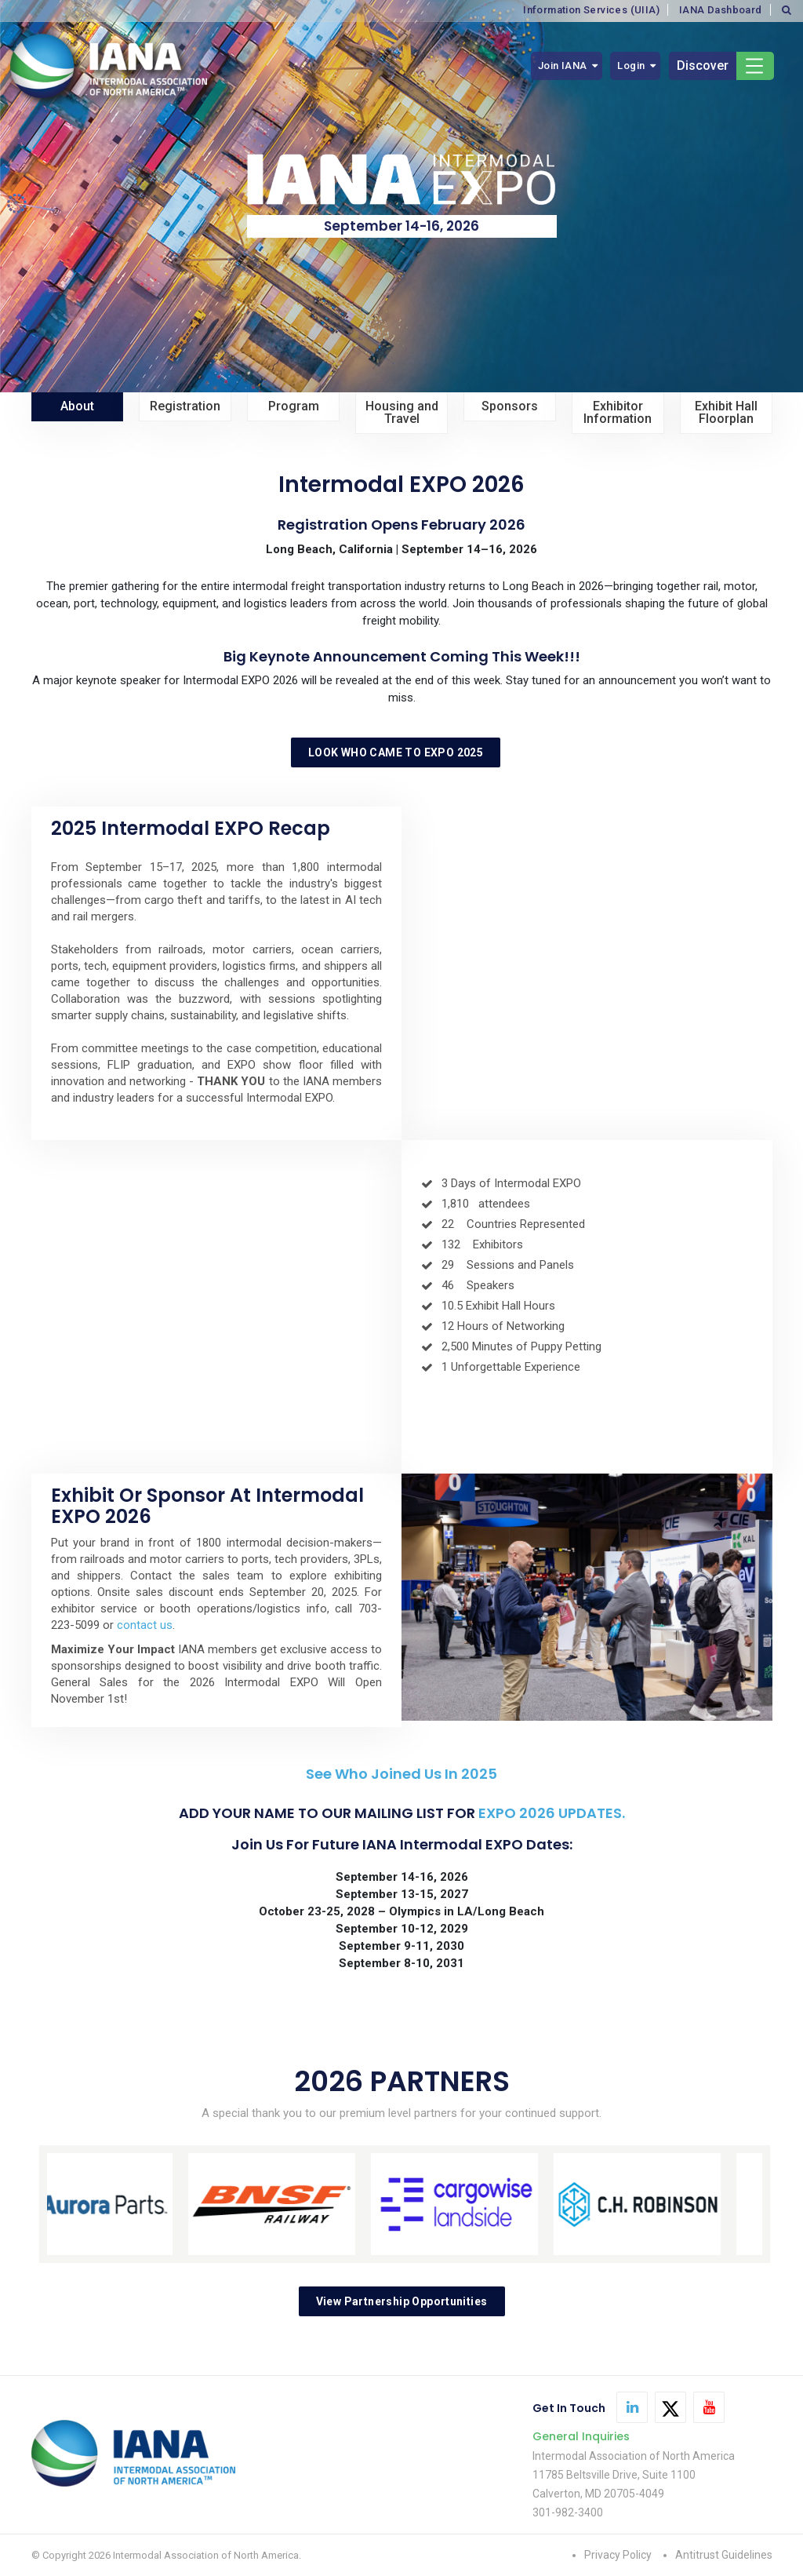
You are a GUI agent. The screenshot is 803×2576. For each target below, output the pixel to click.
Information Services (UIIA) (591, 10)
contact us (145, 1625)
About (77, 406)
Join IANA (562, 65)
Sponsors (509, 406)
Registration (185, 406)
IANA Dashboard (720, 10)
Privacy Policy (618, 2555)
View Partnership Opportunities (402, 2301)
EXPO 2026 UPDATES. (551, 1813)
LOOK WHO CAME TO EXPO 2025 (395, 752)
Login (631, 65)
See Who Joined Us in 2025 (401, 1774)
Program (293, 406)
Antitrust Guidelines (723, 2555)
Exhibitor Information (617, 412)
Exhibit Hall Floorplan (726, 412)
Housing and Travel (401, 412)
